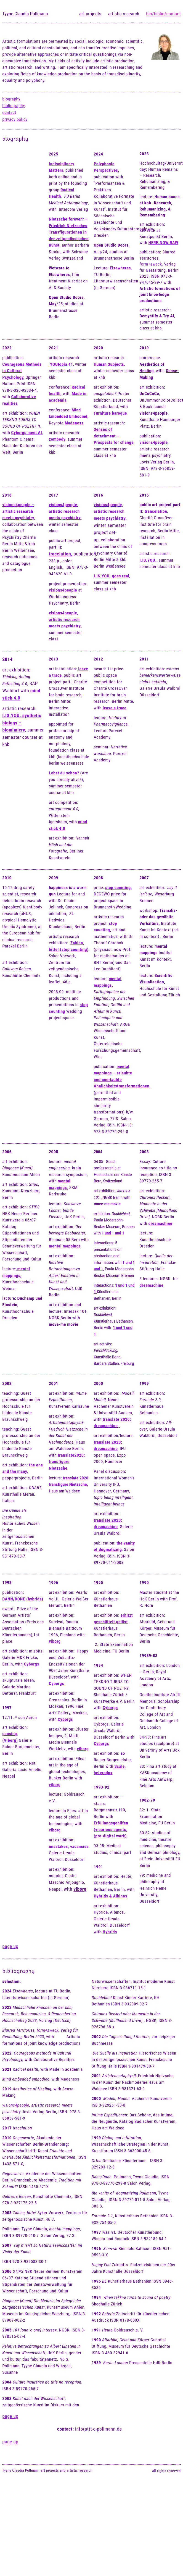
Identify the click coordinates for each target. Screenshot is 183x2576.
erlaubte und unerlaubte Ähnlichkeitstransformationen (121, 1079)
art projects (90, 13)
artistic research (123, 13)
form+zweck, (151, 264)
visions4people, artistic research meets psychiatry (110, 511)
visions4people (15, 2105)
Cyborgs (31, 1664)
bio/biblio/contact (163, 13)
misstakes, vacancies (69, 1846)
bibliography (18, 1971)
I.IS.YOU (147, 560)
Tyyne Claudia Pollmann (25, 13)
